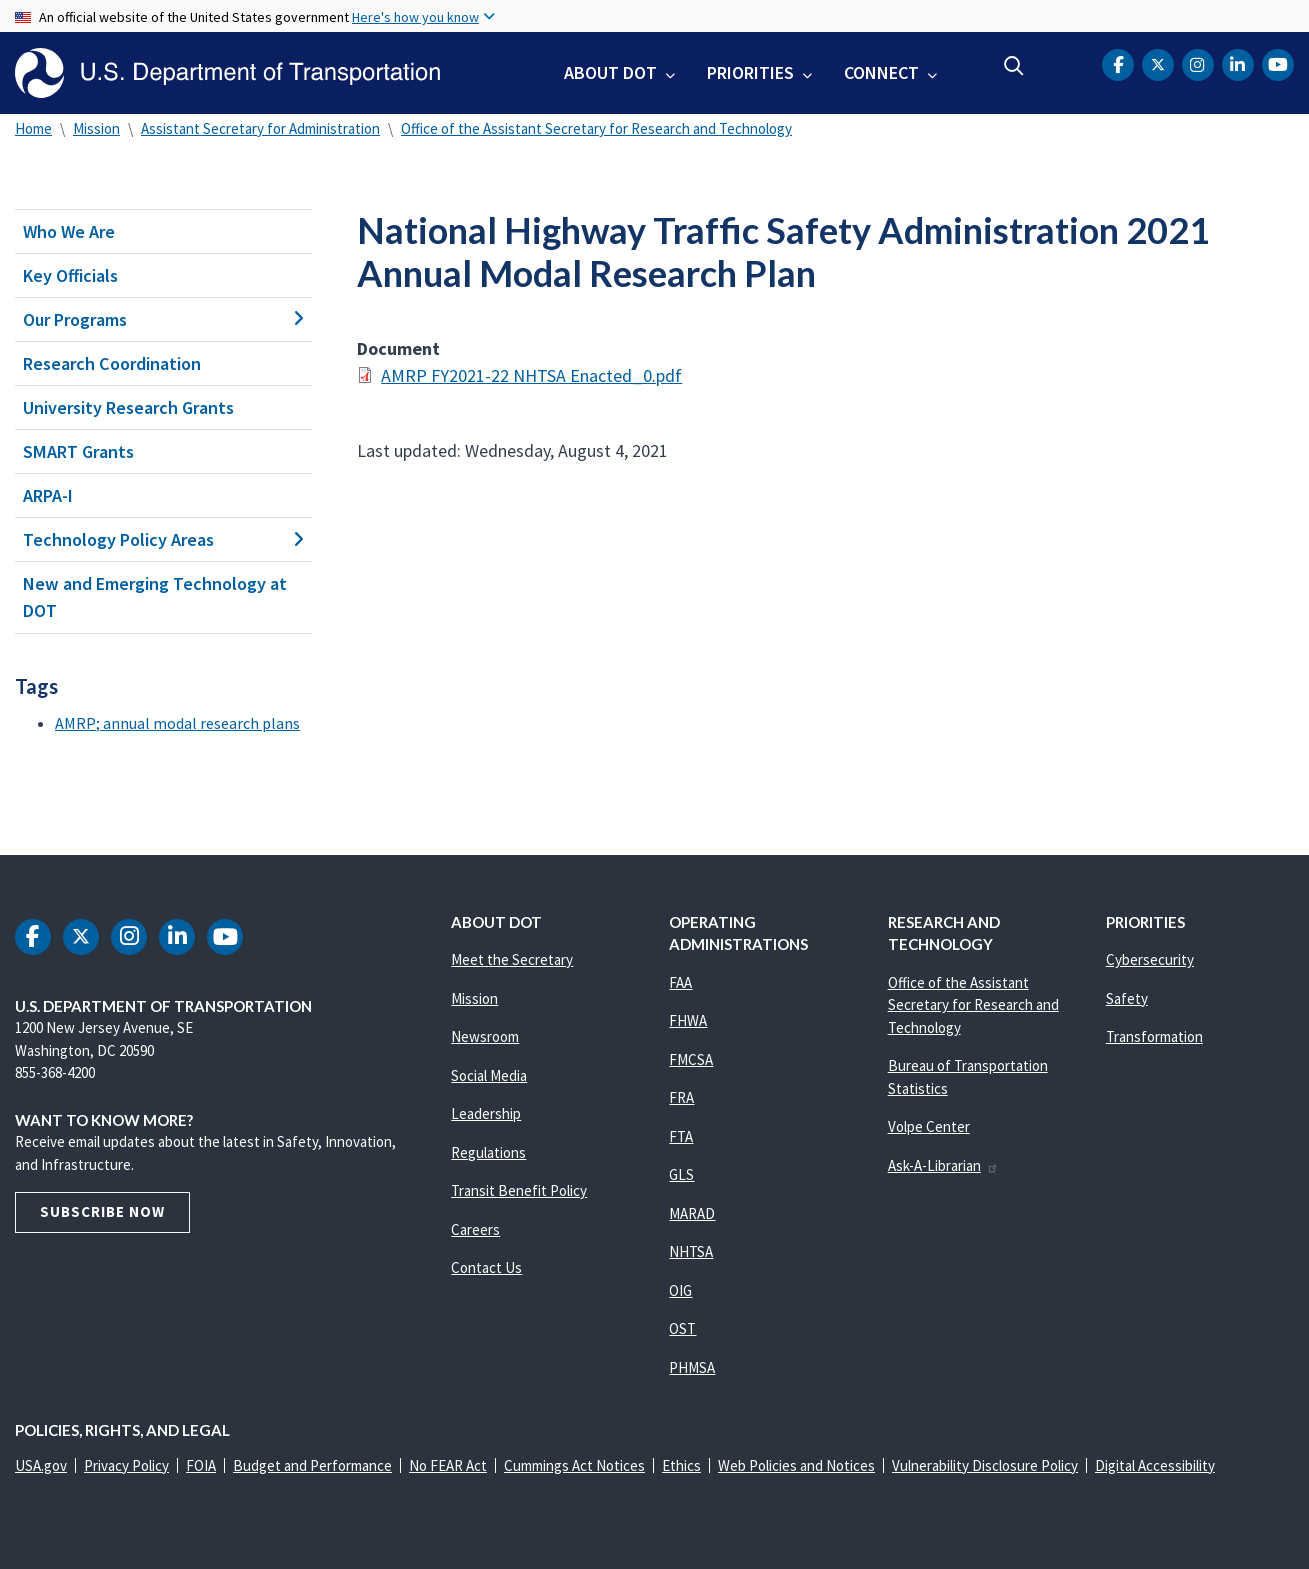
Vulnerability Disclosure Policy (985, 1465)
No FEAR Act (448, 1465)
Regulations (488, 1152)
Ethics (681, 1465)
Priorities (750, 72)
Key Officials (70, 275)
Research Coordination (112, 363)
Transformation (1154, 1036)
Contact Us (486, 1267)
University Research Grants (128, 407)
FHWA (688, 1020)
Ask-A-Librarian (943, 1165)
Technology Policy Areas (163, 539)
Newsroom (485, 1036)
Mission (96, 128)
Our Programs (163, 319)
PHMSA (692, 1367)
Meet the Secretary (512, 959)
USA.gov (41, 1465)
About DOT (610, 72)
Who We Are (69, 231)
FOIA (201, 1465)
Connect (881, 72)
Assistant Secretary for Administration (260, 128)
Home (33, 128)
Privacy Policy (126, 1465)
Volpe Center (929, 1126)
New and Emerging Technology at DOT (155, 597)
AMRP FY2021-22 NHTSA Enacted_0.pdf (531, 375)
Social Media (489, 1075)
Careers (475, 1229)
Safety (1127, 998)
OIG (680, 1290)
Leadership (486, 1113)
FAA (680, 982)
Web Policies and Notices (796, 1465)
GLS (681, 1174)
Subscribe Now (102, 1211)
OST (682, 1328)
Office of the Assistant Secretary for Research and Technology (596, 128)
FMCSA (691, 1059)
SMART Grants (78, 451)
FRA (681, 1097)
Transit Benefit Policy (519, 1190)
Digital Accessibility (1155, 1465)
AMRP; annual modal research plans (177, 723)
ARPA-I (48, 495)
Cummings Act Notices (574, 1465)
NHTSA (691, 1251)
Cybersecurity (1150, 959)
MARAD (692, 1213)
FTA (681, 1136)
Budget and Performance (312, 1465)
